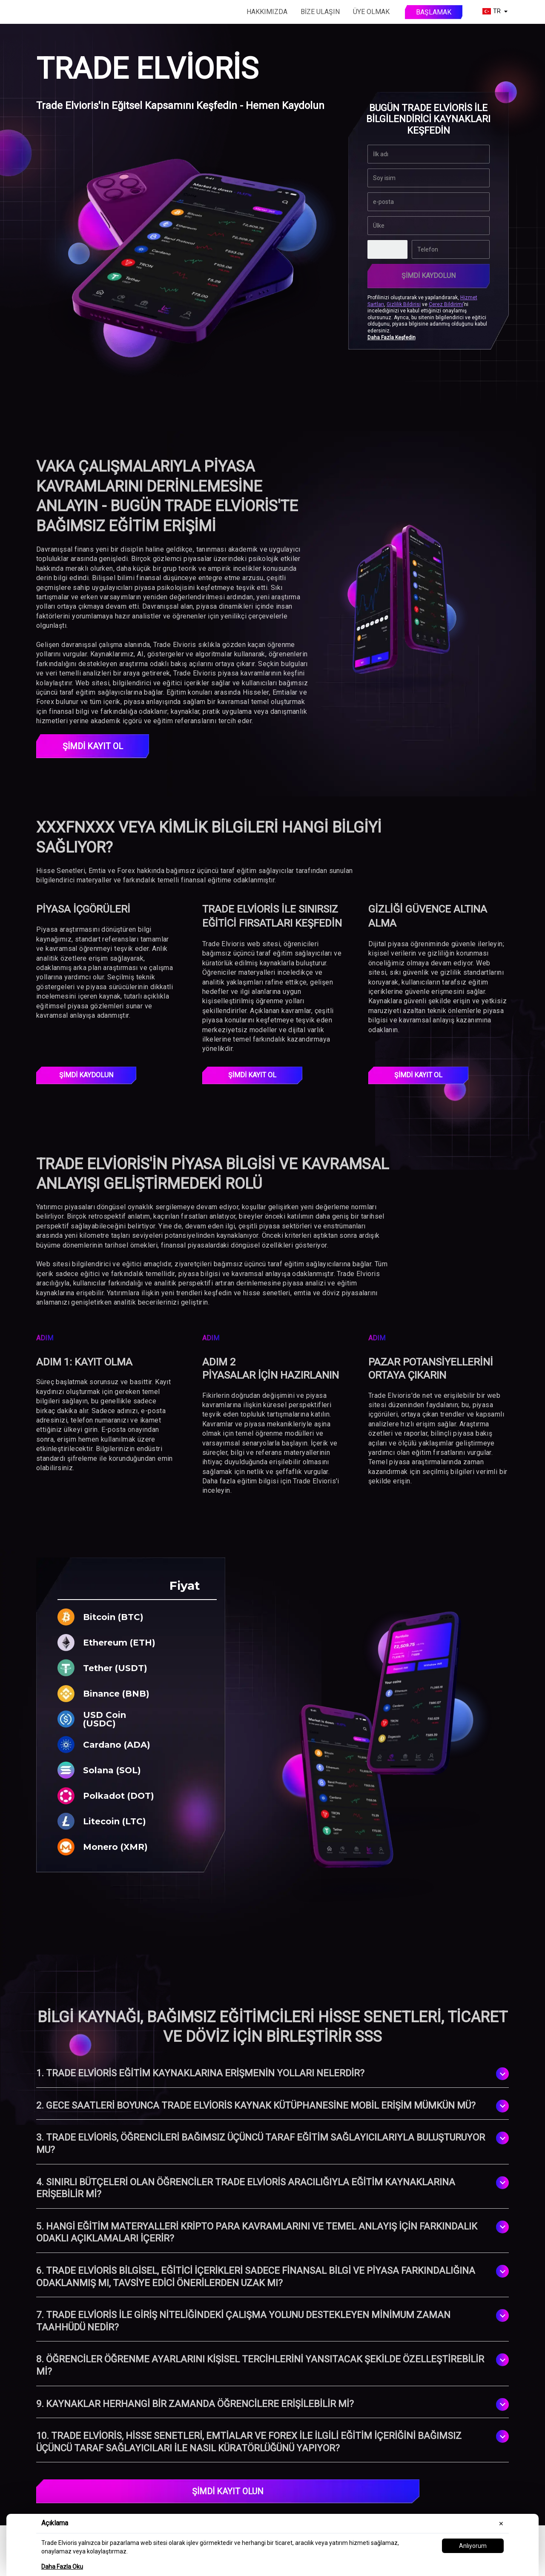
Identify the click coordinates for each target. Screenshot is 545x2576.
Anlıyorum (473, 2545)
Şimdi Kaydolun (429, 276)
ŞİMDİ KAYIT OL (93, 746)
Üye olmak (371, 12)
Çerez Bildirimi (446, 304)
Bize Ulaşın (320, 12)
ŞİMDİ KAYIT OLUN (228, 2491)
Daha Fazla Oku (62, 2566)
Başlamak (433, 12)
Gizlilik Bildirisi (404, 304)
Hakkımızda (267, 12)
